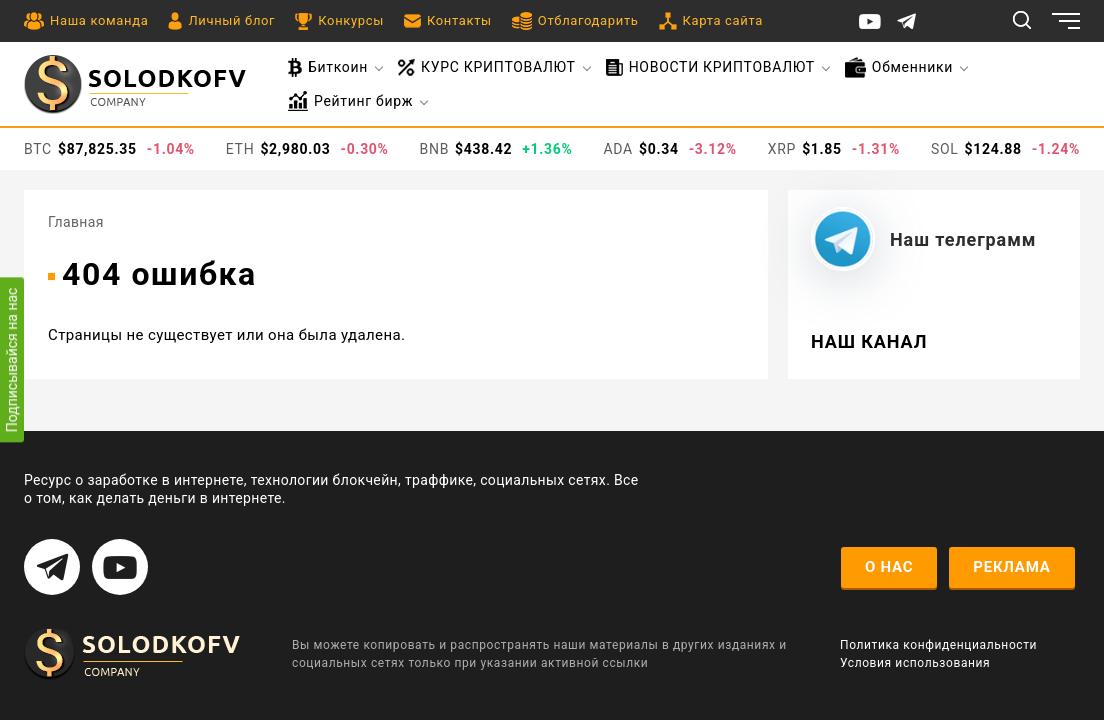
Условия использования (915, 663)
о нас (889, 567)
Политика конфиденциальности (938, 645)
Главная (76, 222)
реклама (1011, 567)
